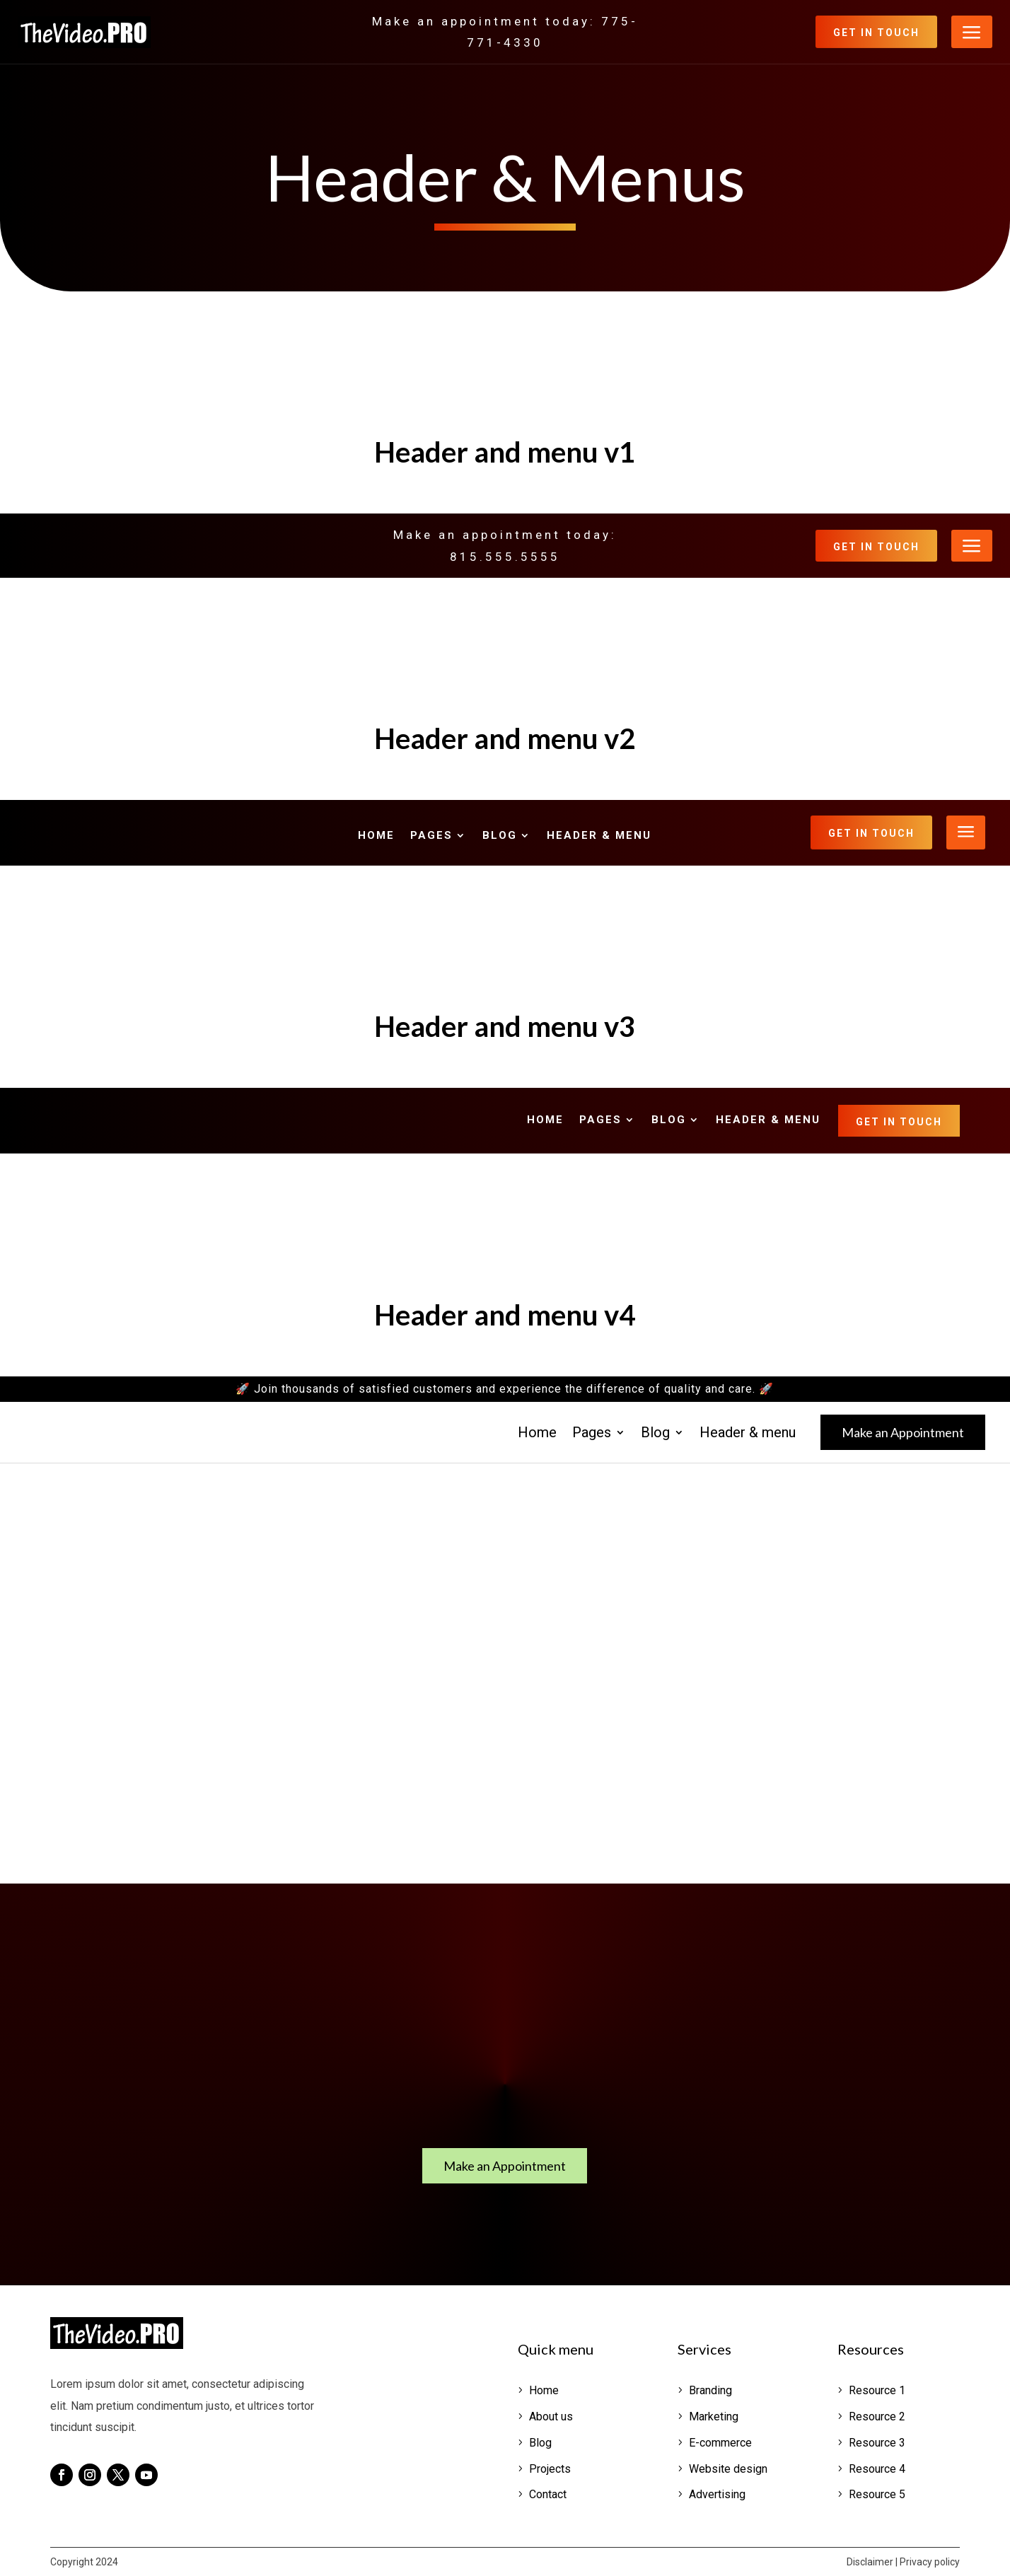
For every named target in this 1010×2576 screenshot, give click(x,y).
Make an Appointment (903, 1432)
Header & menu (599, 836)
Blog (499, 836)
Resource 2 (877, 2416)
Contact (548, 2494)
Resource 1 (877, 2390)
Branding (710, 2390)
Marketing (713, 2416)
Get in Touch (876, 32)
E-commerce (720, 2442)
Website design (728, 2469)
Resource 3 (877, 2442)
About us (551, 2416)
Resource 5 (877, 2494)
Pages (431, 836)
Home (376, 836)
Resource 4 (877, 2469)
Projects (550, 2469)
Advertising (717, 2494)
